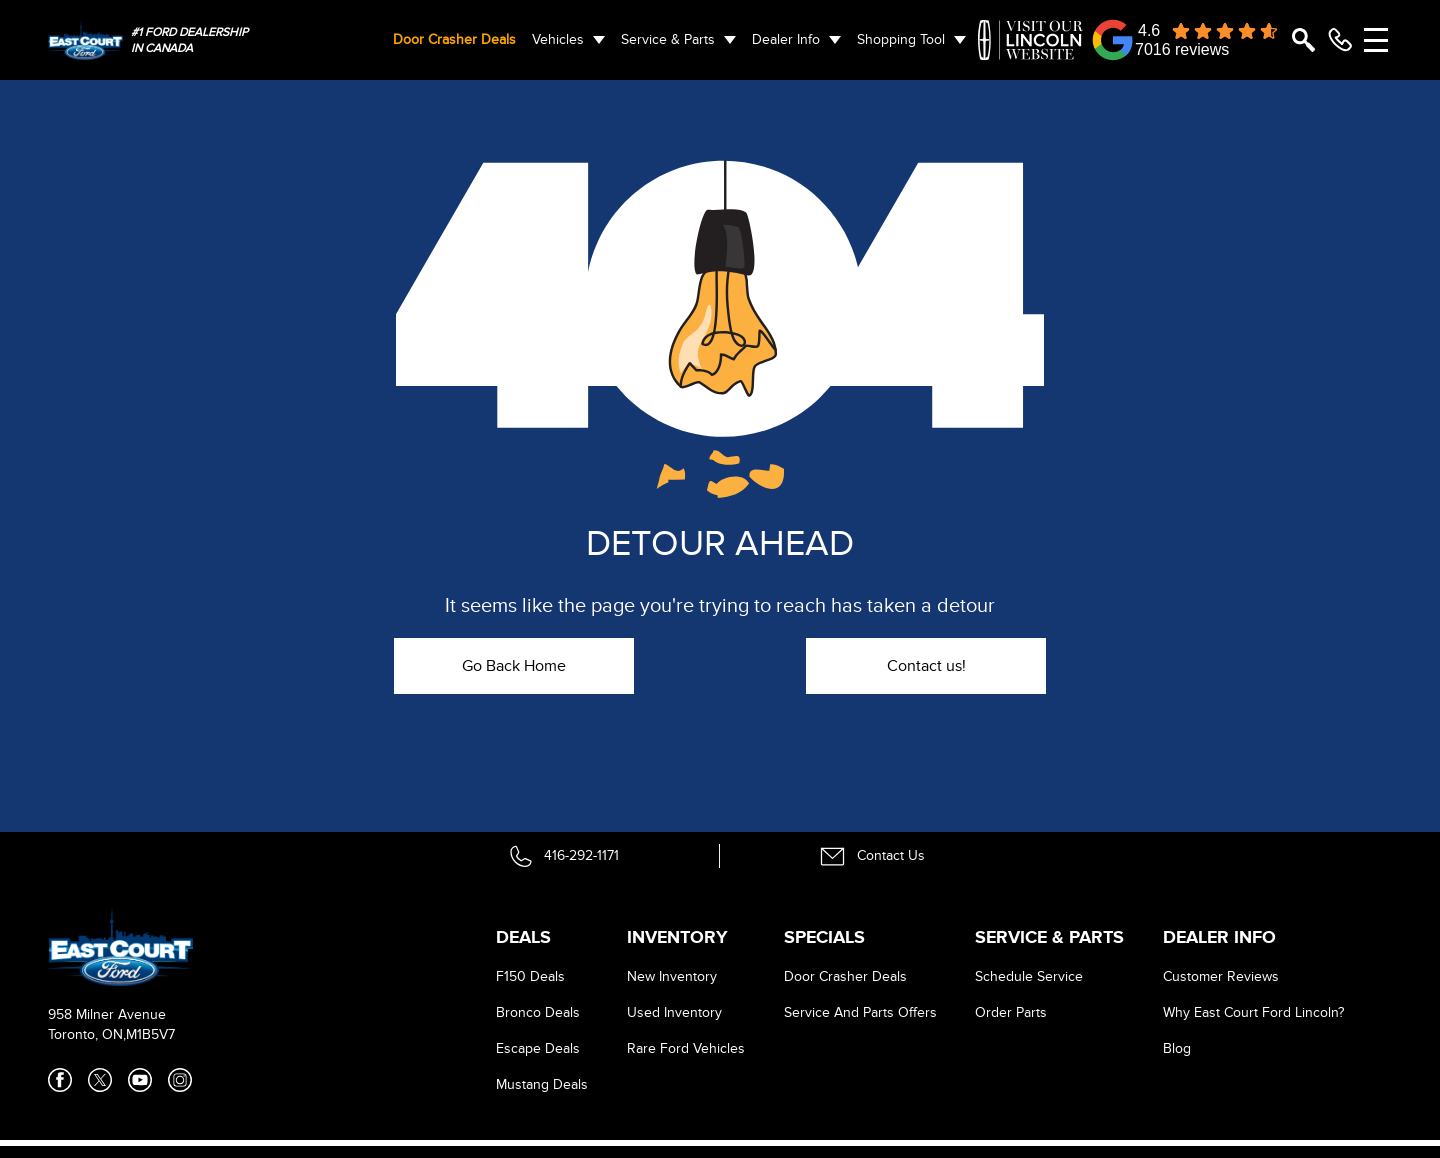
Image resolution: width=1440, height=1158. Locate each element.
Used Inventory (674, 1012)
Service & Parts (668, 39)
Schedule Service (1029, 976)
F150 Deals (530, 976)
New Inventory (672, 976)
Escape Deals (538, 1048)
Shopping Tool (901, 39)
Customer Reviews (1221, 976)
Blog (1177, 1048)
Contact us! (926, 666)
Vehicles (558, 39)
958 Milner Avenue (107, 1014)
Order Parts (1011, 1012)
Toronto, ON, (87, 1034)
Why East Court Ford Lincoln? (1253, 1012)
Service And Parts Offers (860, 1012)
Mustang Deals (542, 1084)
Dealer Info (786, 39)
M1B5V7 (150, 1034)
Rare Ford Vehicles (686, 1048)
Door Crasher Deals (454, 39)
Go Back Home (514, 666)
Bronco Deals (538, 1012)
